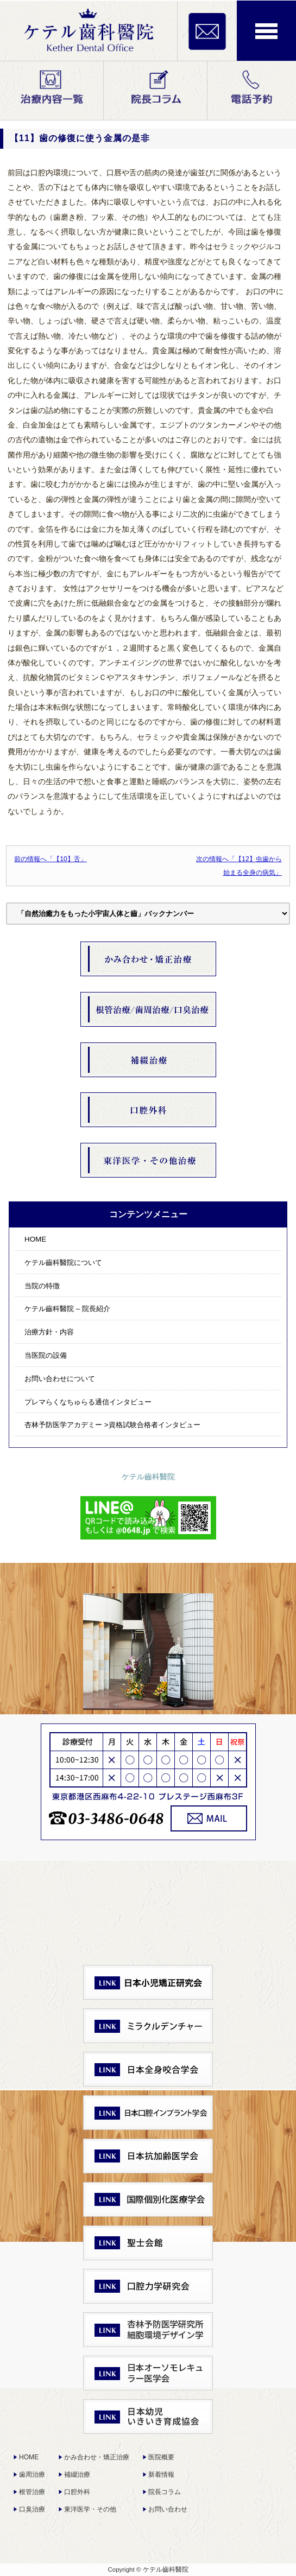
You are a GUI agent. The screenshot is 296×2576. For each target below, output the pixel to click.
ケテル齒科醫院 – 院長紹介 (67, 1309)
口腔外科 (77, 2492)
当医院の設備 (45, 1355)
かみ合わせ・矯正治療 (96, 2457)
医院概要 (161, 2457)
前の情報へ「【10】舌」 (50, 859)
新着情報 (161, 2474)
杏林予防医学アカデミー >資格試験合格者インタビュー (112, 1425)
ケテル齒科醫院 (148, 1476)
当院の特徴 (42, 1286)
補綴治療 (77, 2474)
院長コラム (164, 2492)
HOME (35, 1239)
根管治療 (32, 2492)
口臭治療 (32, 2509)
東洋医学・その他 (90, 2509)
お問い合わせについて (59, 1379)
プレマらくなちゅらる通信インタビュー (88, 1402)
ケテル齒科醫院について (63, 1262)
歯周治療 (32, 2474)
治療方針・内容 (49, 1332)
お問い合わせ (167, 2509)
